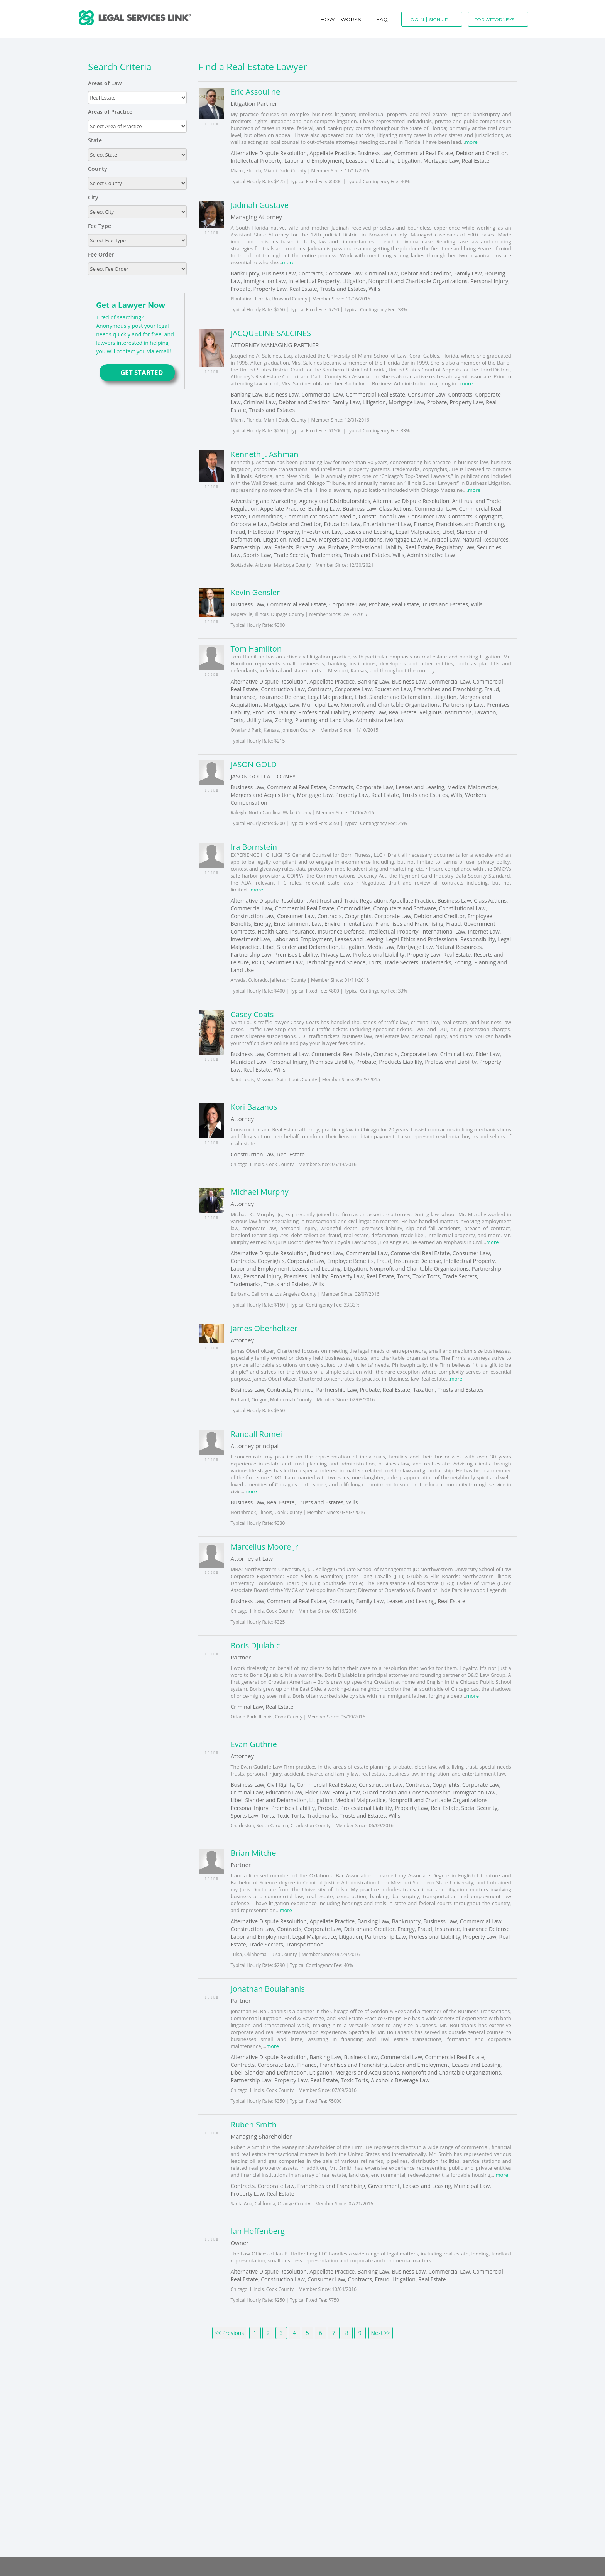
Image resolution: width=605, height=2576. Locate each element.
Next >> (380, 2332)
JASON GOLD (253, 764)
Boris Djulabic (255, 1645)
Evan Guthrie (253, 1744)
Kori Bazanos (253, 1107)
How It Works (341, 19)
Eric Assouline (255, 91)
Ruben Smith (253, 2124)
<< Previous (229, 2332)
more (471, 141)
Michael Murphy (259, 1192)
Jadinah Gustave (259, 205)
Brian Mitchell (255, 1853)
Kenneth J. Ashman (264, 454)
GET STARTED (137, 372)
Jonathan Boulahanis (267, 1988)
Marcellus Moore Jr (264, 1546)
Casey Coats (252, 1014)
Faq (382, 19)
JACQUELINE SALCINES (270, 333)
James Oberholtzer (263, 1328)
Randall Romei (256, 1434)
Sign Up (438, 19)
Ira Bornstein (253, 847)
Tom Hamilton (256, 648)
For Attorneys (494, 19)
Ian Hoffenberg (257, 2231)
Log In (415, 19)
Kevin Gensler (255, 592)
